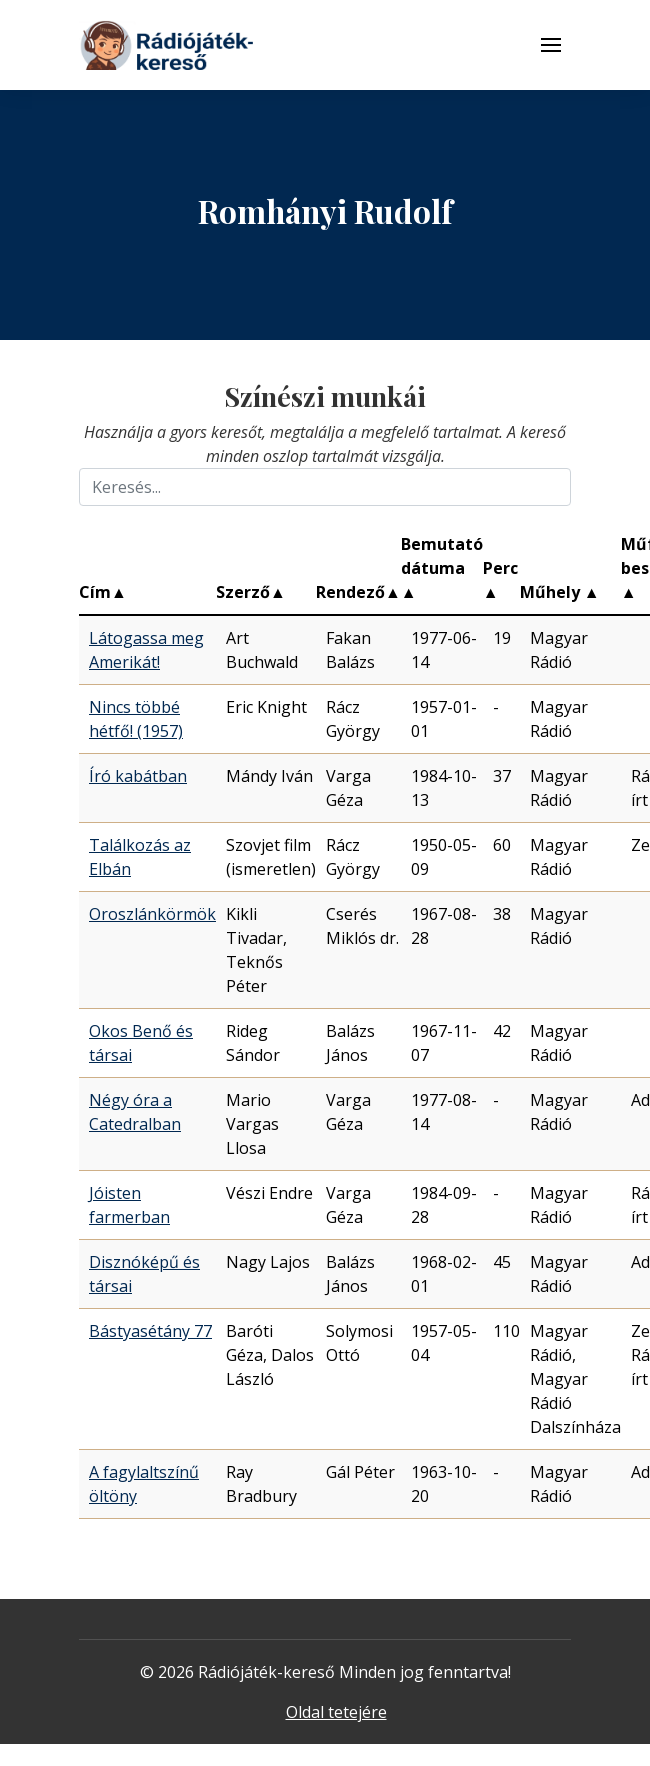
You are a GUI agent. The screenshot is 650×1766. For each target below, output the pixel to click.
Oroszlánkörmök (152, 914)
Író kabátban (138, 776)
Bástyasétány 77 (150, 1331)
